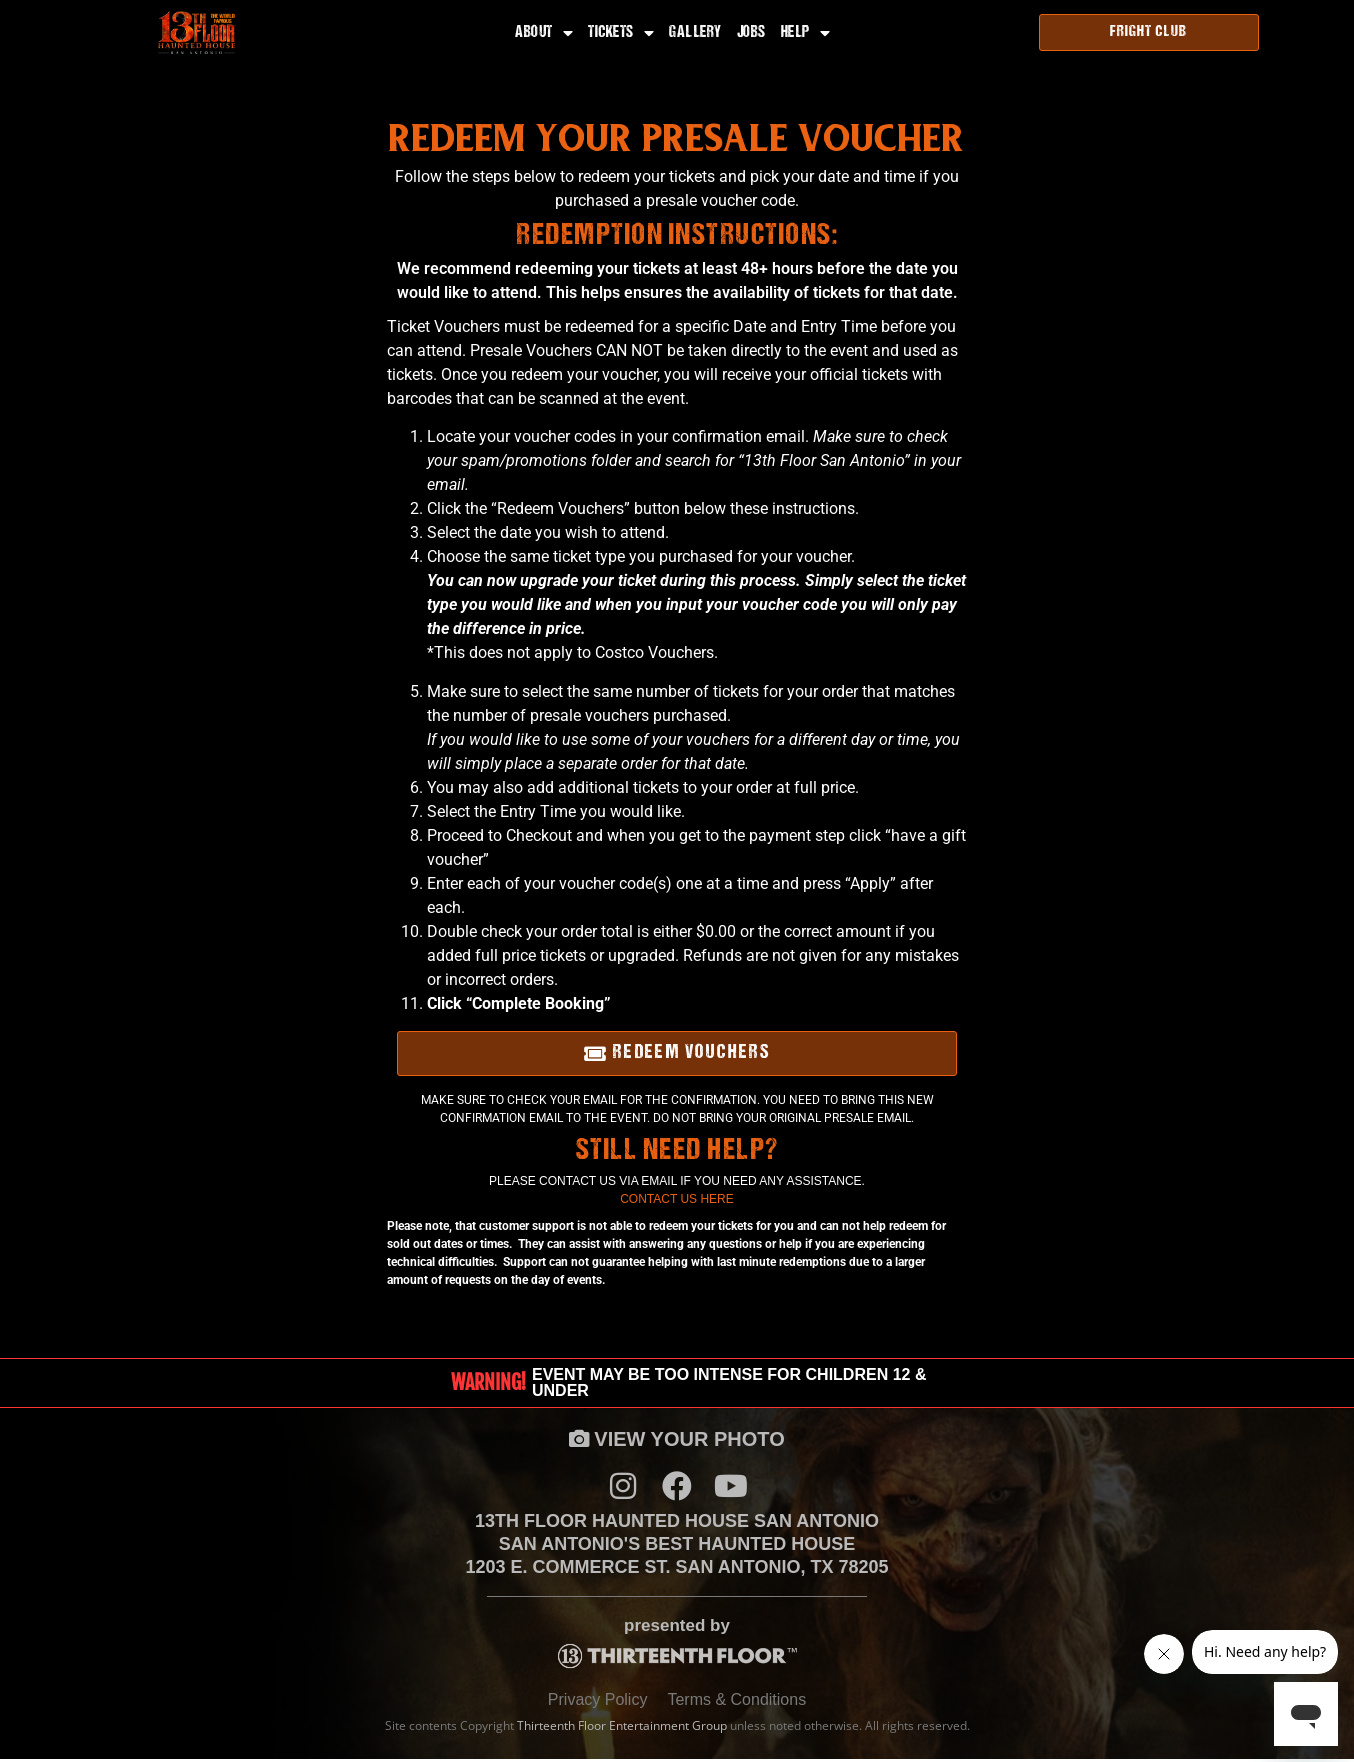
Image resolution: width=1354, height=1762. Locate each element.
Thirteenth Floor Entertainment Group (622, 1728)
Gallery (695, 33)
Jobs (751, 33)
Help (806, 33)
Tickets (621, 33)
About (544, 33)
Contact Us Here (677, 1199)
